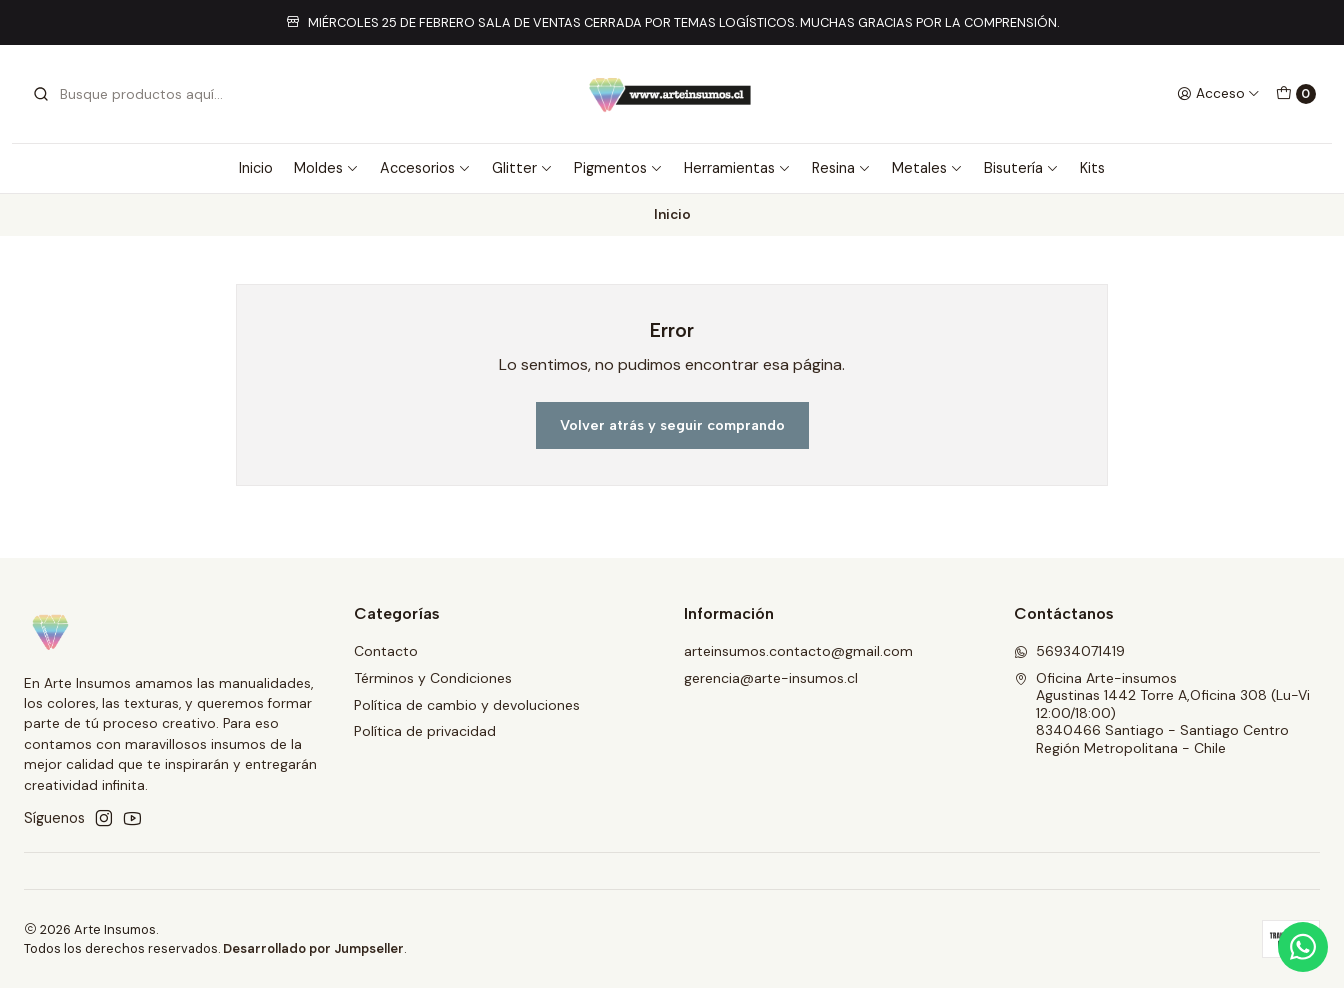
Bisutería (1021, 168)
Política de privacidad (425, 731)
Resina (841, 168)
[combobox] (134, 94)
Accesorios (425, 168)
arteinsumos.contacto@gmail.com (798, 651)
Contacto (386, 651)
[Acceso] (1218, 94)
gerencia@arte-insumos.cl (771, 678)
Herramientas (737, 168)
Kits (1092, 168)
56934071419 (1069, 651)
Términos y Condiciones (433, 678)
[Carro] (1296, 94)
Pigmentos (618, 168)
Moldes (326, 168)
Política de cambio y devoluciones (467, 705)
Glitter (522, 168)
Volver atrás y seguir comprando (672, 425)
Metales (927, 168)
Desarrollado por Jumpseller (313, 948)
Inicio (256, 168)
